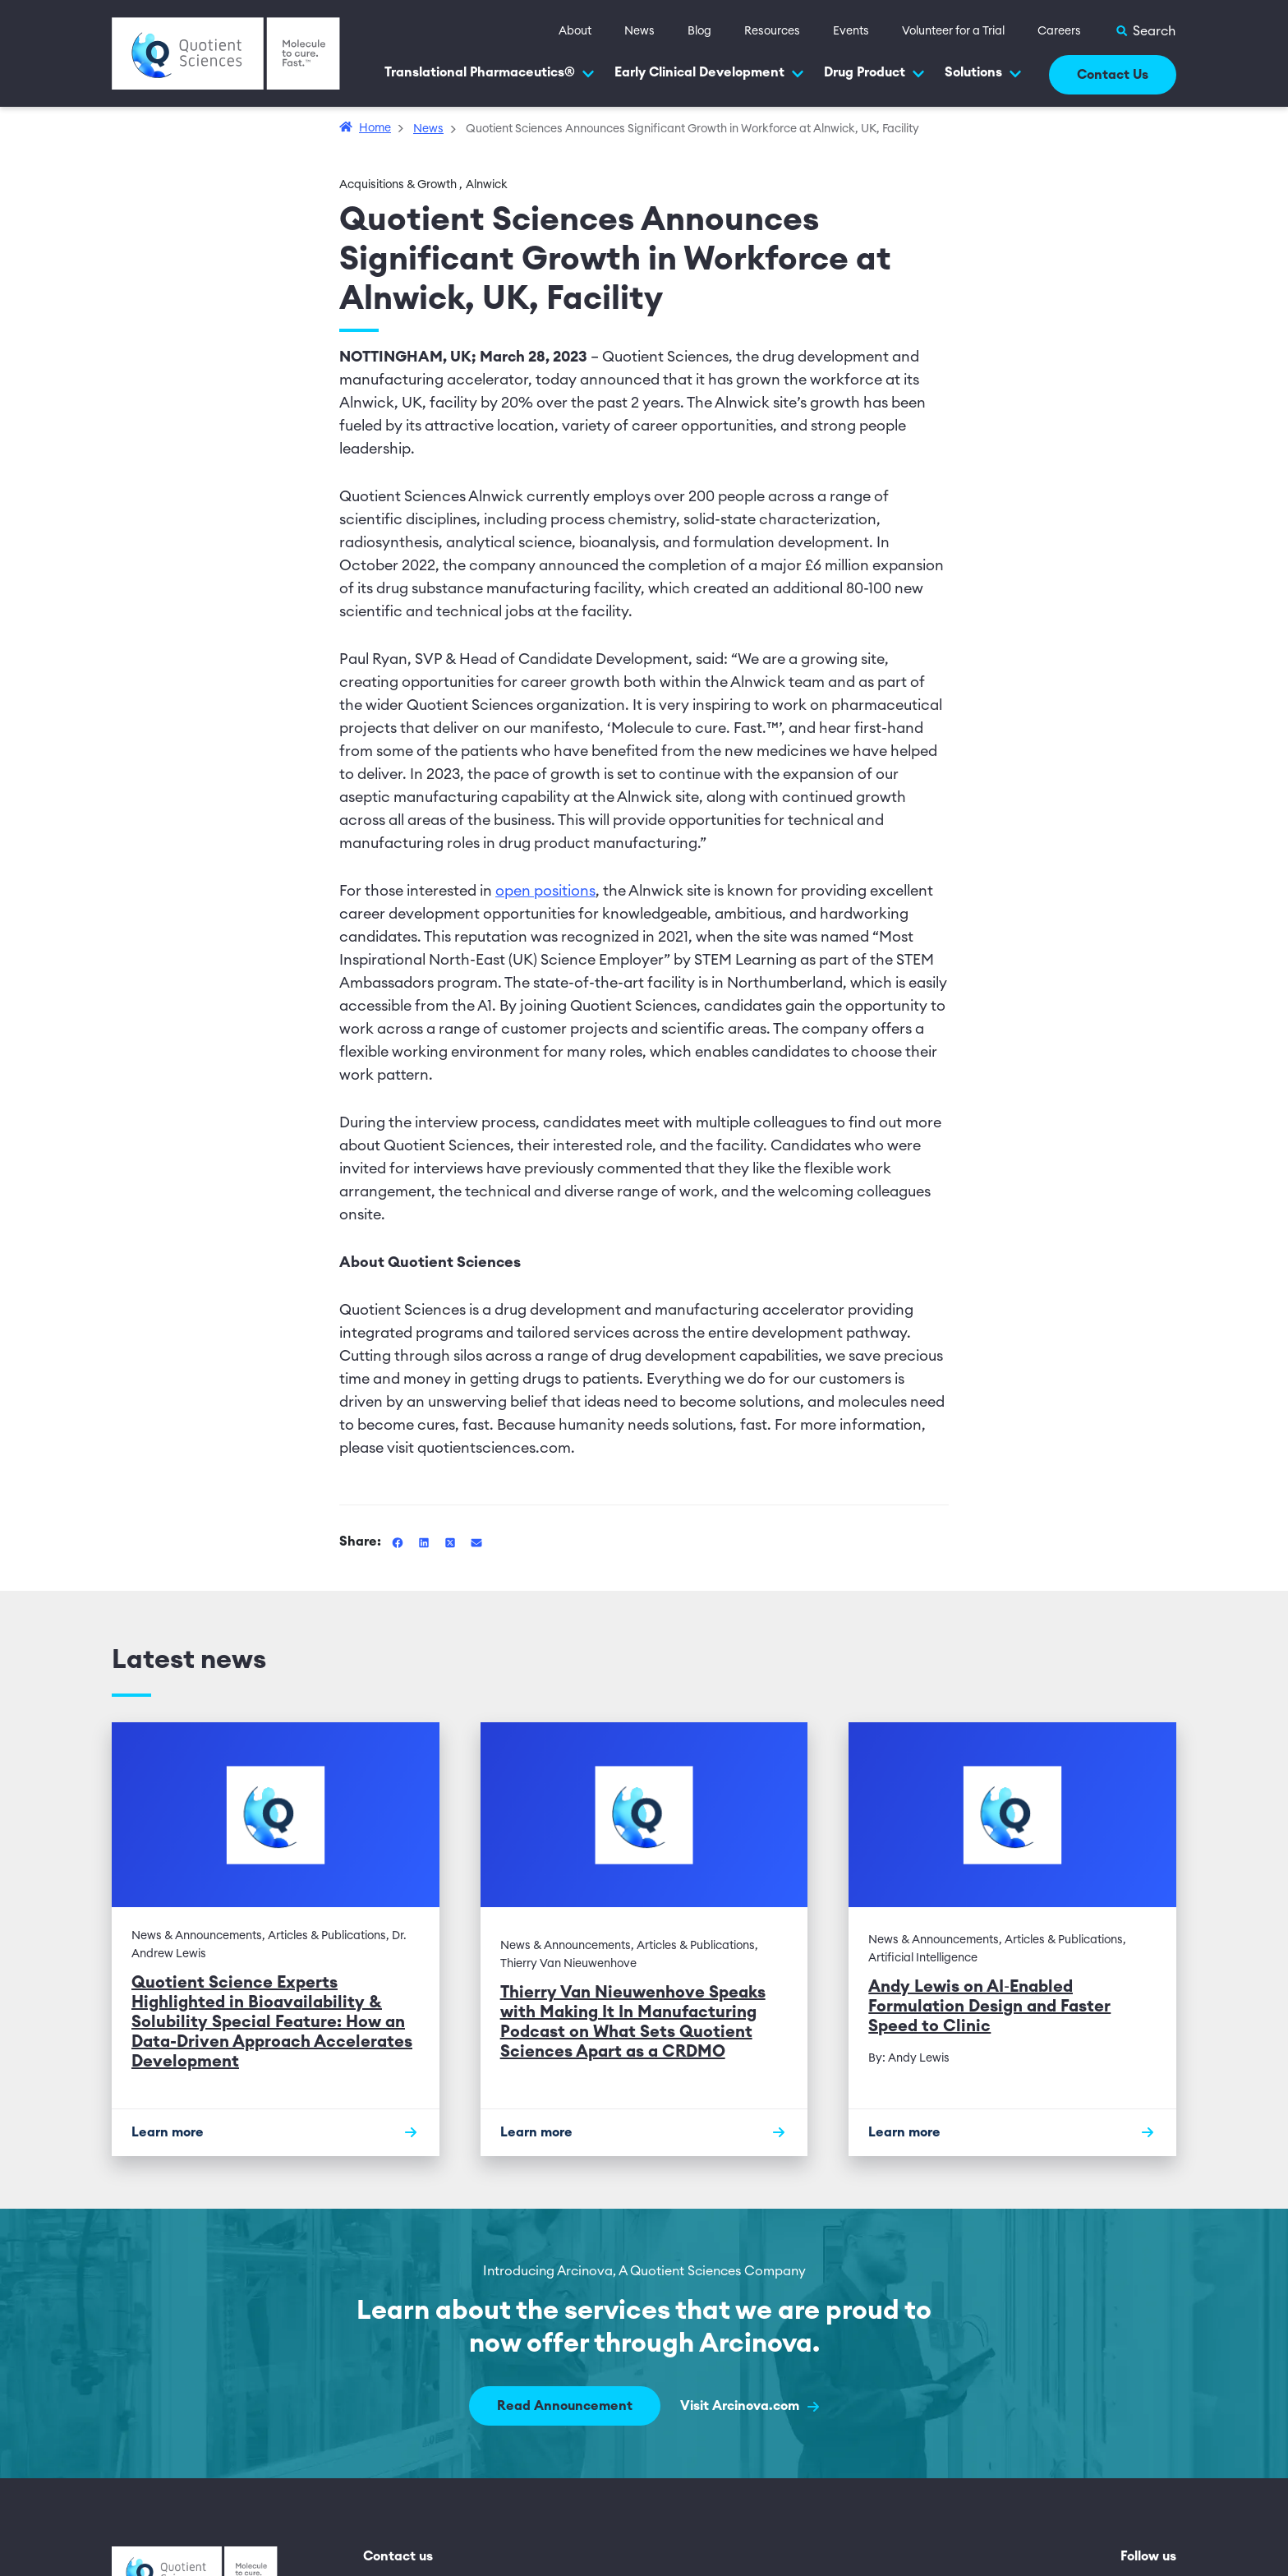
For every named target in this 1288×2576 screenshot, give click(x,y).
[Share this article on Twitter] (452, 1541)
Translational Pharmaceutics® (489, 73)
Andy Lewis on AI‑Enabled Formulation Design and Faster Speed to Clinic (989, 2007)
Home (375, 128)
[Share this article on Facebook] (399, 1541)
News (639, 31)
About (575, 31)
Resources (772, 31)
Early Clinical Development (709, 73)
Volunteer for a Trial (953, 31)
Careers (1059, 31)
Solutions (983, 73)
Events (851, 31)
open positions (545, 890)
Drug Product (874, 73)
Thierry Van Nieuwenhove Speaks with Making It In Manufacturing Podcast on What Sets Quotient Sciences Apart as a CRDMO (633, 2022)
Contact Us (1112, 74)
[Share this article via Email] (476, 1541)
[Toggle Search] (1145, 31)
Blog (699, 31)
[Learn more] (275, 2132)
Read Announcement (564, 2405)
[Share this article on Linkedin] (425, 1541)
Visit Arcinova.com (749, 2406)
